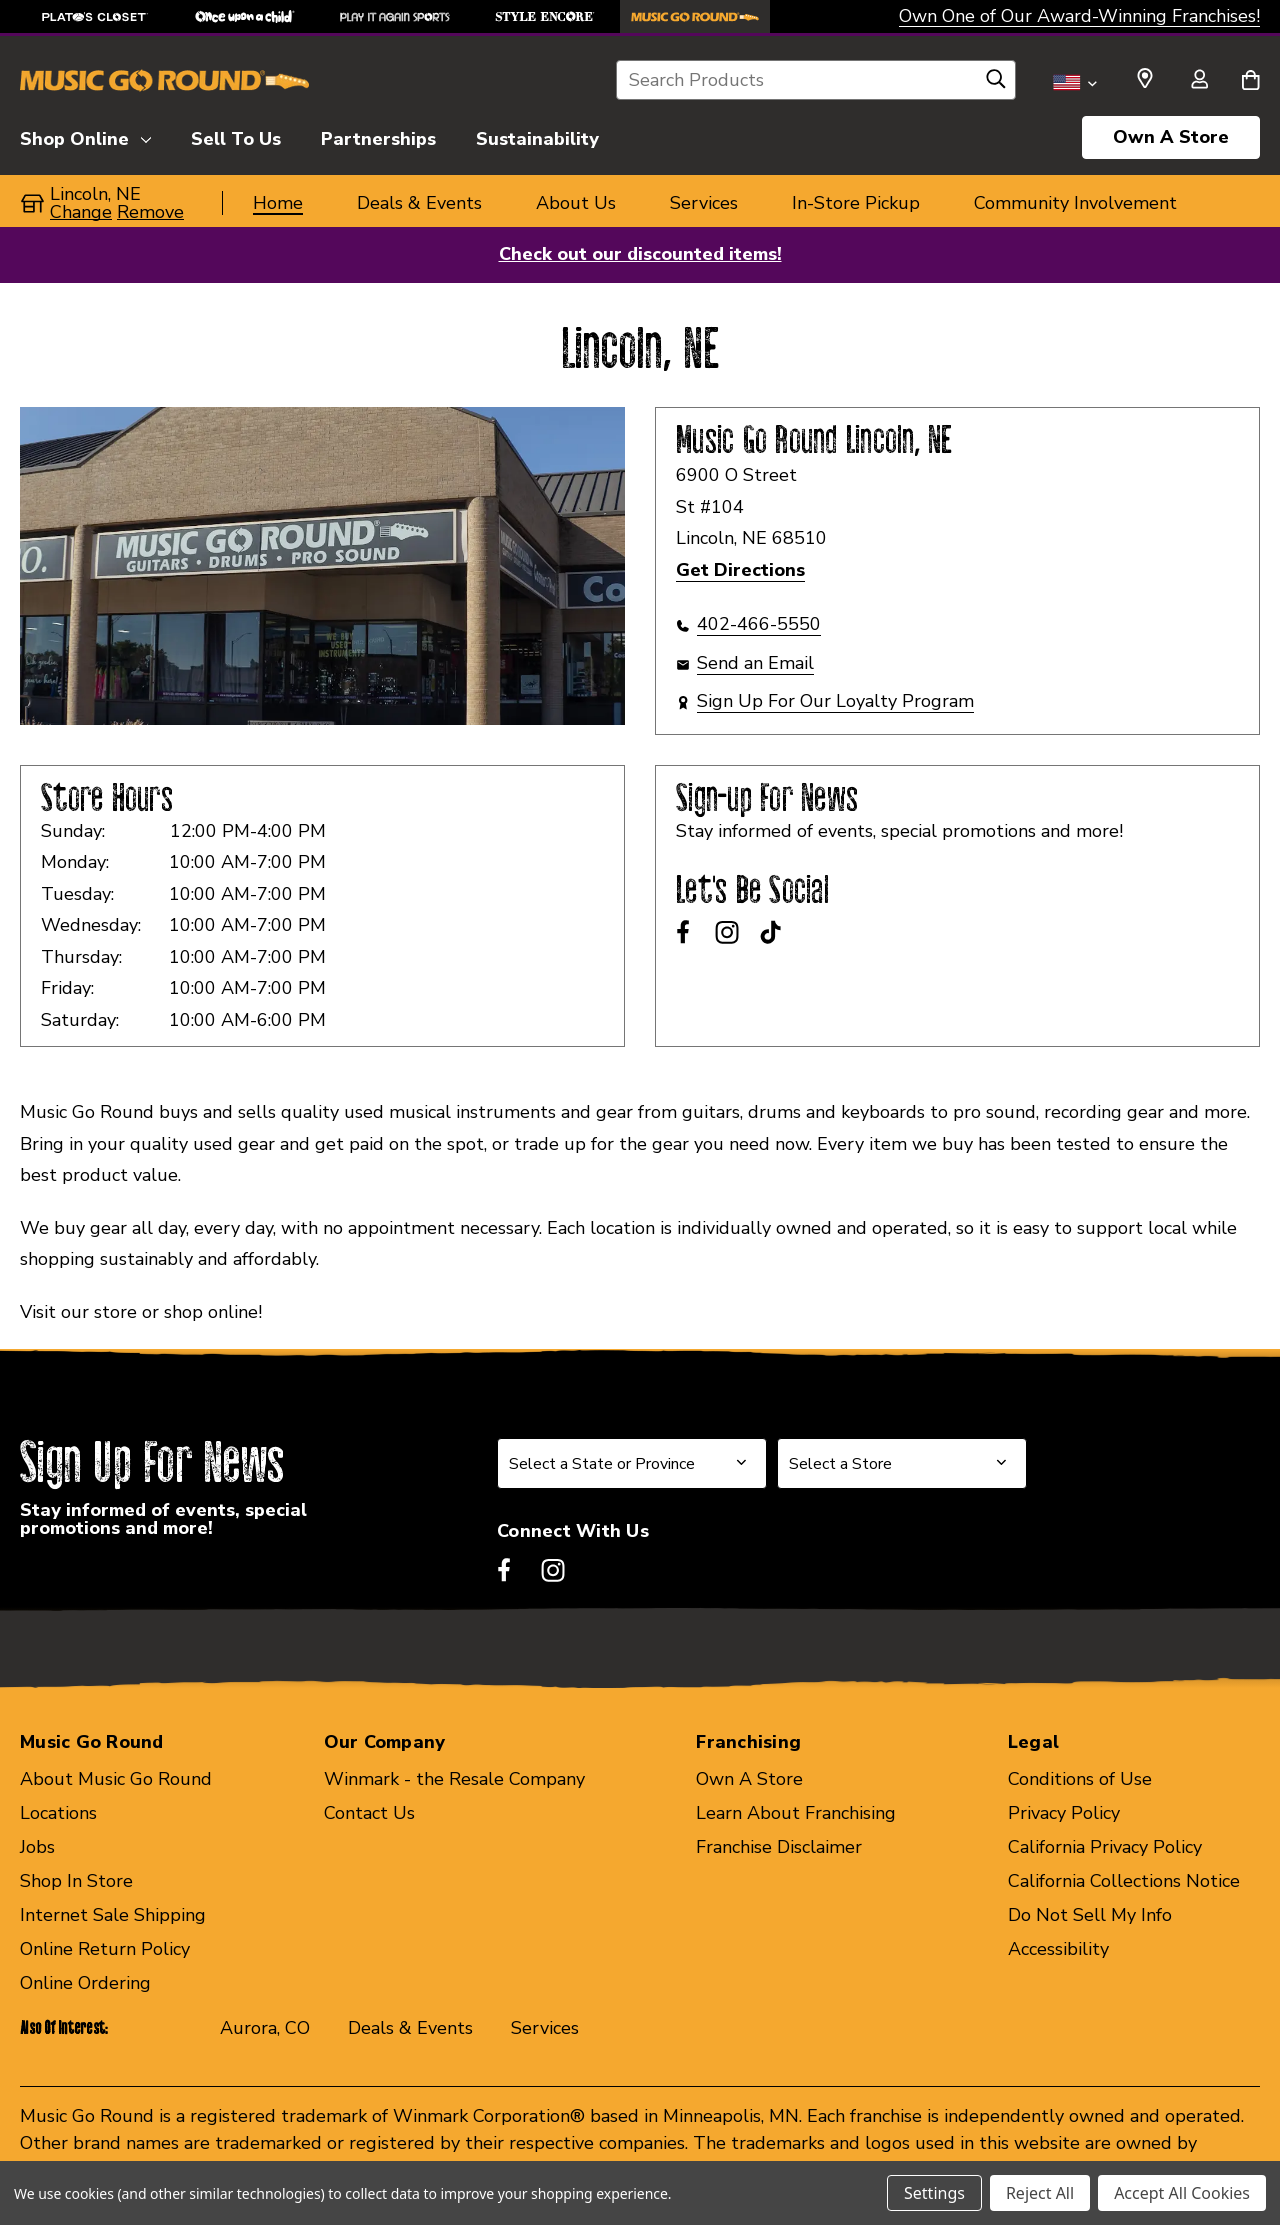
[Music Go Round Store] (695, 16)
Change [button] (81, 212)
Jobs (37, 1847)
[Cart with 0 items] (1250, 81)
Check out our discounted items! (640, 254)
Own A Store (1171, 137)
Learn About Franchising (796, 1813)
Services (545, 2028)
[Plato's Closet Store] (95, 16)
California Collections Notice (1124, 1881)
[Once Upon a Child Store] (245, 16)
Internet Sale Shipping (113, 1915)
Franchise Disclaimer (779, 1847)
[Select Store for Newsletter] (902, 1463)
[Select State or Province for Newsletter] (632, 1463)
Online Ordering (85, 1983)
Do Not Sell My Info (1090, 1915)
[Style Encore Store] (545, 16)
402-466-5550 (759, 624)
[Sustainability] (537, 136)
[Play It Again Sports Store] (395, 16)
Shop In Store (76, 1881)
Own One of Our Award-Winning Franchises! (1079, 16)
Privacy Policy (1064, 1813)
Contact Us (369, 1813)
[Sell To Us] (236, 136)
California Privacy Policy (1105, 1847)
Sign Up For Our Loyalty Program (835, 701)
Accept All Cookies (1182, 2193)
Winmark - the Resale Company (454, 1779)
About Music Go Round (116, 1779)
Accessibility (1058, 1949)
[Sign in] (1199, 81)
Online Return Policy (105, 1949)
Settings (934, 2193)
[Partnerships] (378, 136)
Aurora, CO (265, 2028)
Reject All (1040, 2193)
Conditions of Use (1080, 1779)
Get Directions (740, 570)
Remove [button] (150, 212)
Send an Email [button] (755, 663)
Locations (58, 1813)
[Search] (996, 84)
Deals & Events (410, 2028)
